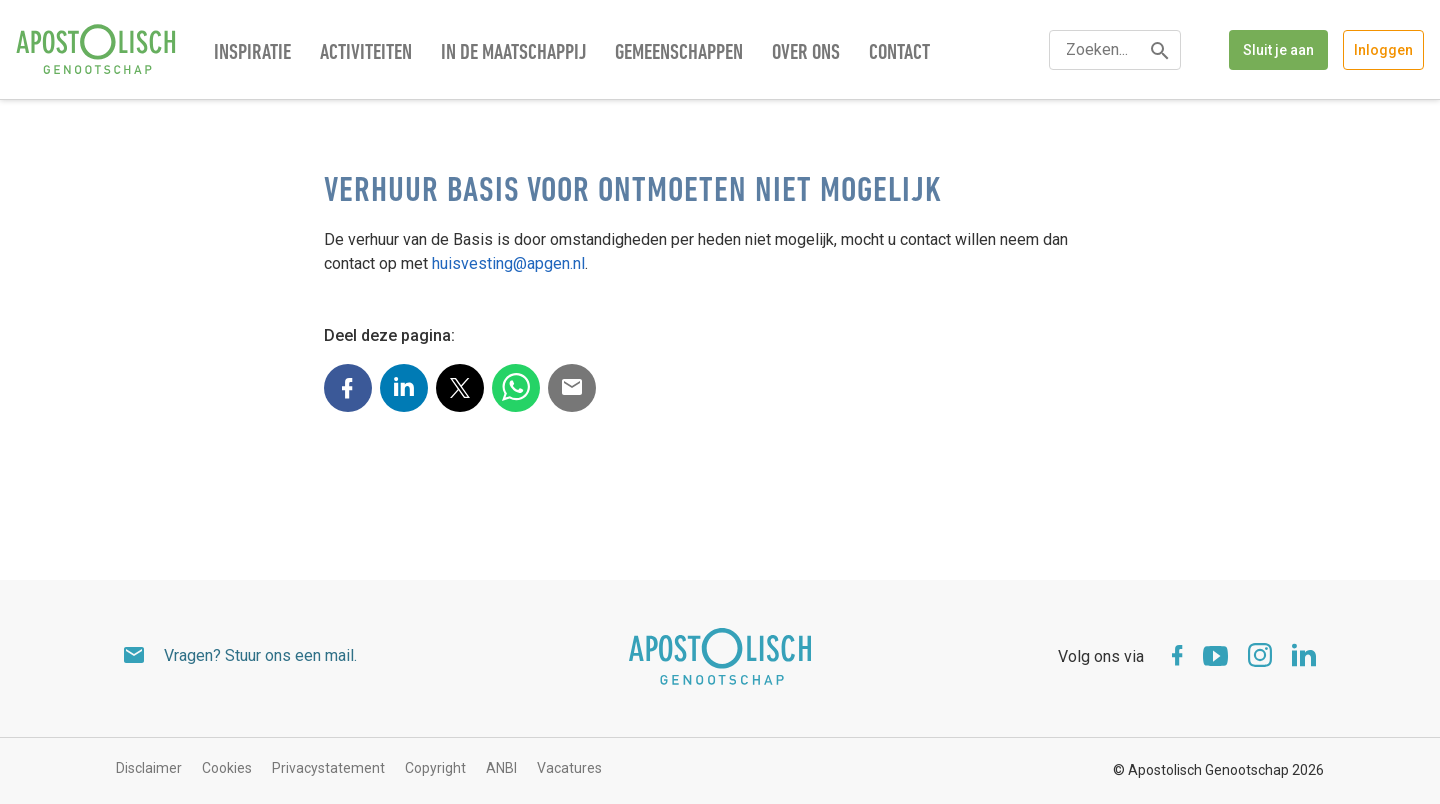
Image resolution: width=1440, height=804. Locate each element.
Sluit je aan (1278, 50)
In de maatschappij (513, 53)
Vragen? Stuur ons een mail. (260, 655)
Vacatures (569, 768)
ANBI (501, 768)
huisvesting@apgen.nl (508, 263)
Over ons (806, 53)
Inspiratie (252, 53)
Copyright (435, 768)
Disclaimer (149, 768)
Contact (899, 53)
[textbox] (1115, 50)
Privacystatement (328, 768)
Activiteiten (366, 53)
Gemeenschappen (679, 53)
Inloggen (1383, 50)
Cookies (227, 768)
